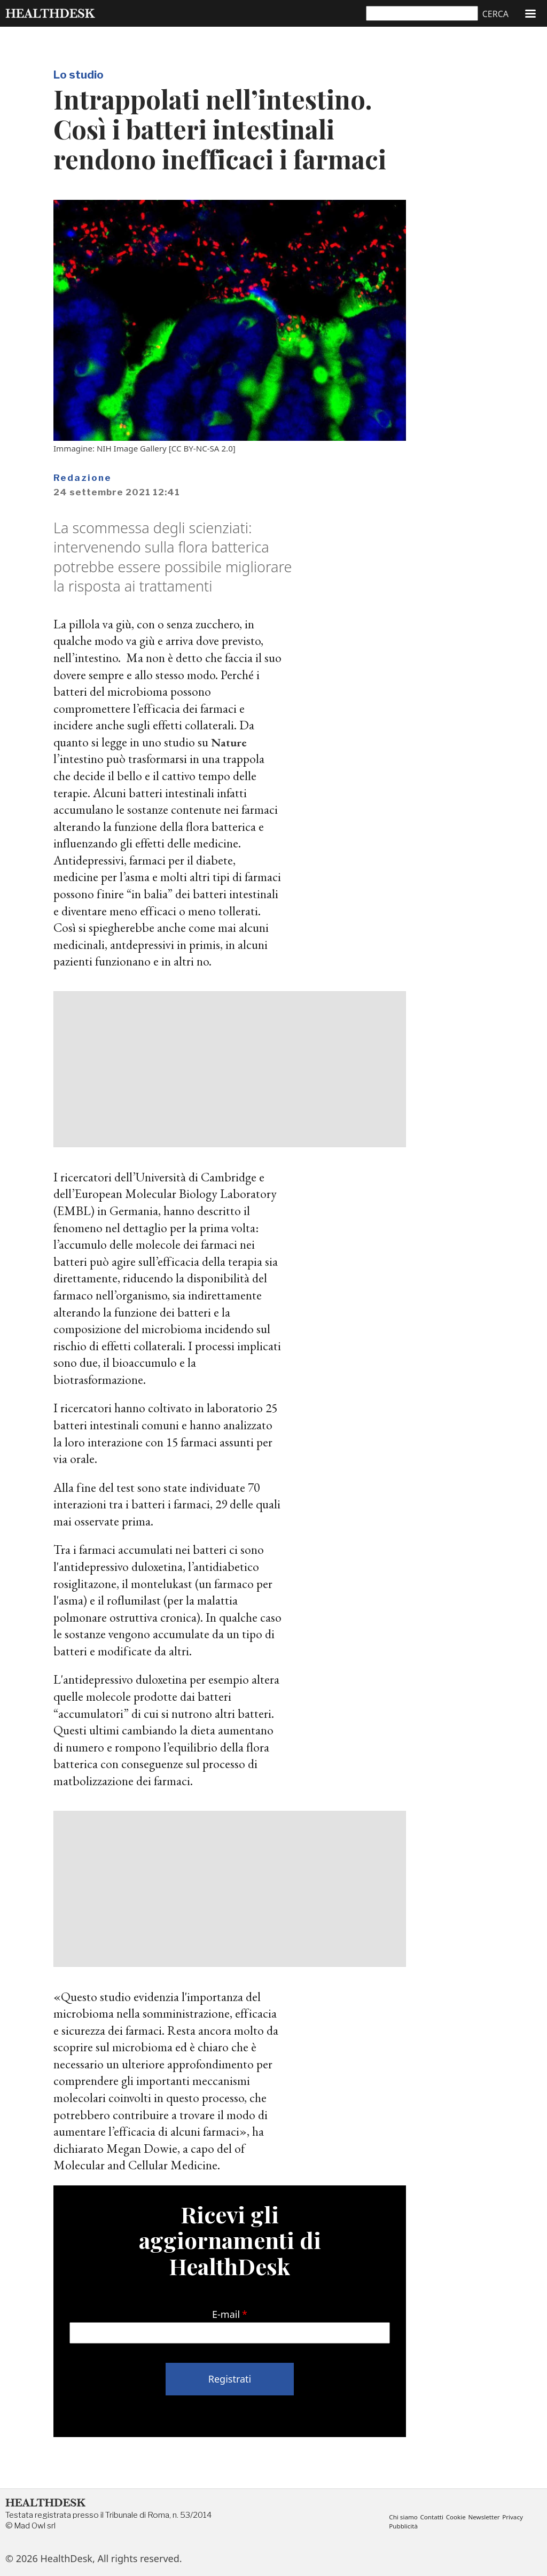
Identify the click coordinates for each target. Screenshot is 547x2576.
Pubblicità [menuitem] (404, 2526)
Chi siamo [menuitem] (404, 2516)
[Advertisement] (230, 1069)
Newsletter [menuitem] (490, 2516)
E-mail (226, 2314)
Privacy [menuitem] (521, 2516)
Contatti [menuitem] (435, 2516)
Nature (229, 742)
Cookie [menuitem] (460, 2516)
